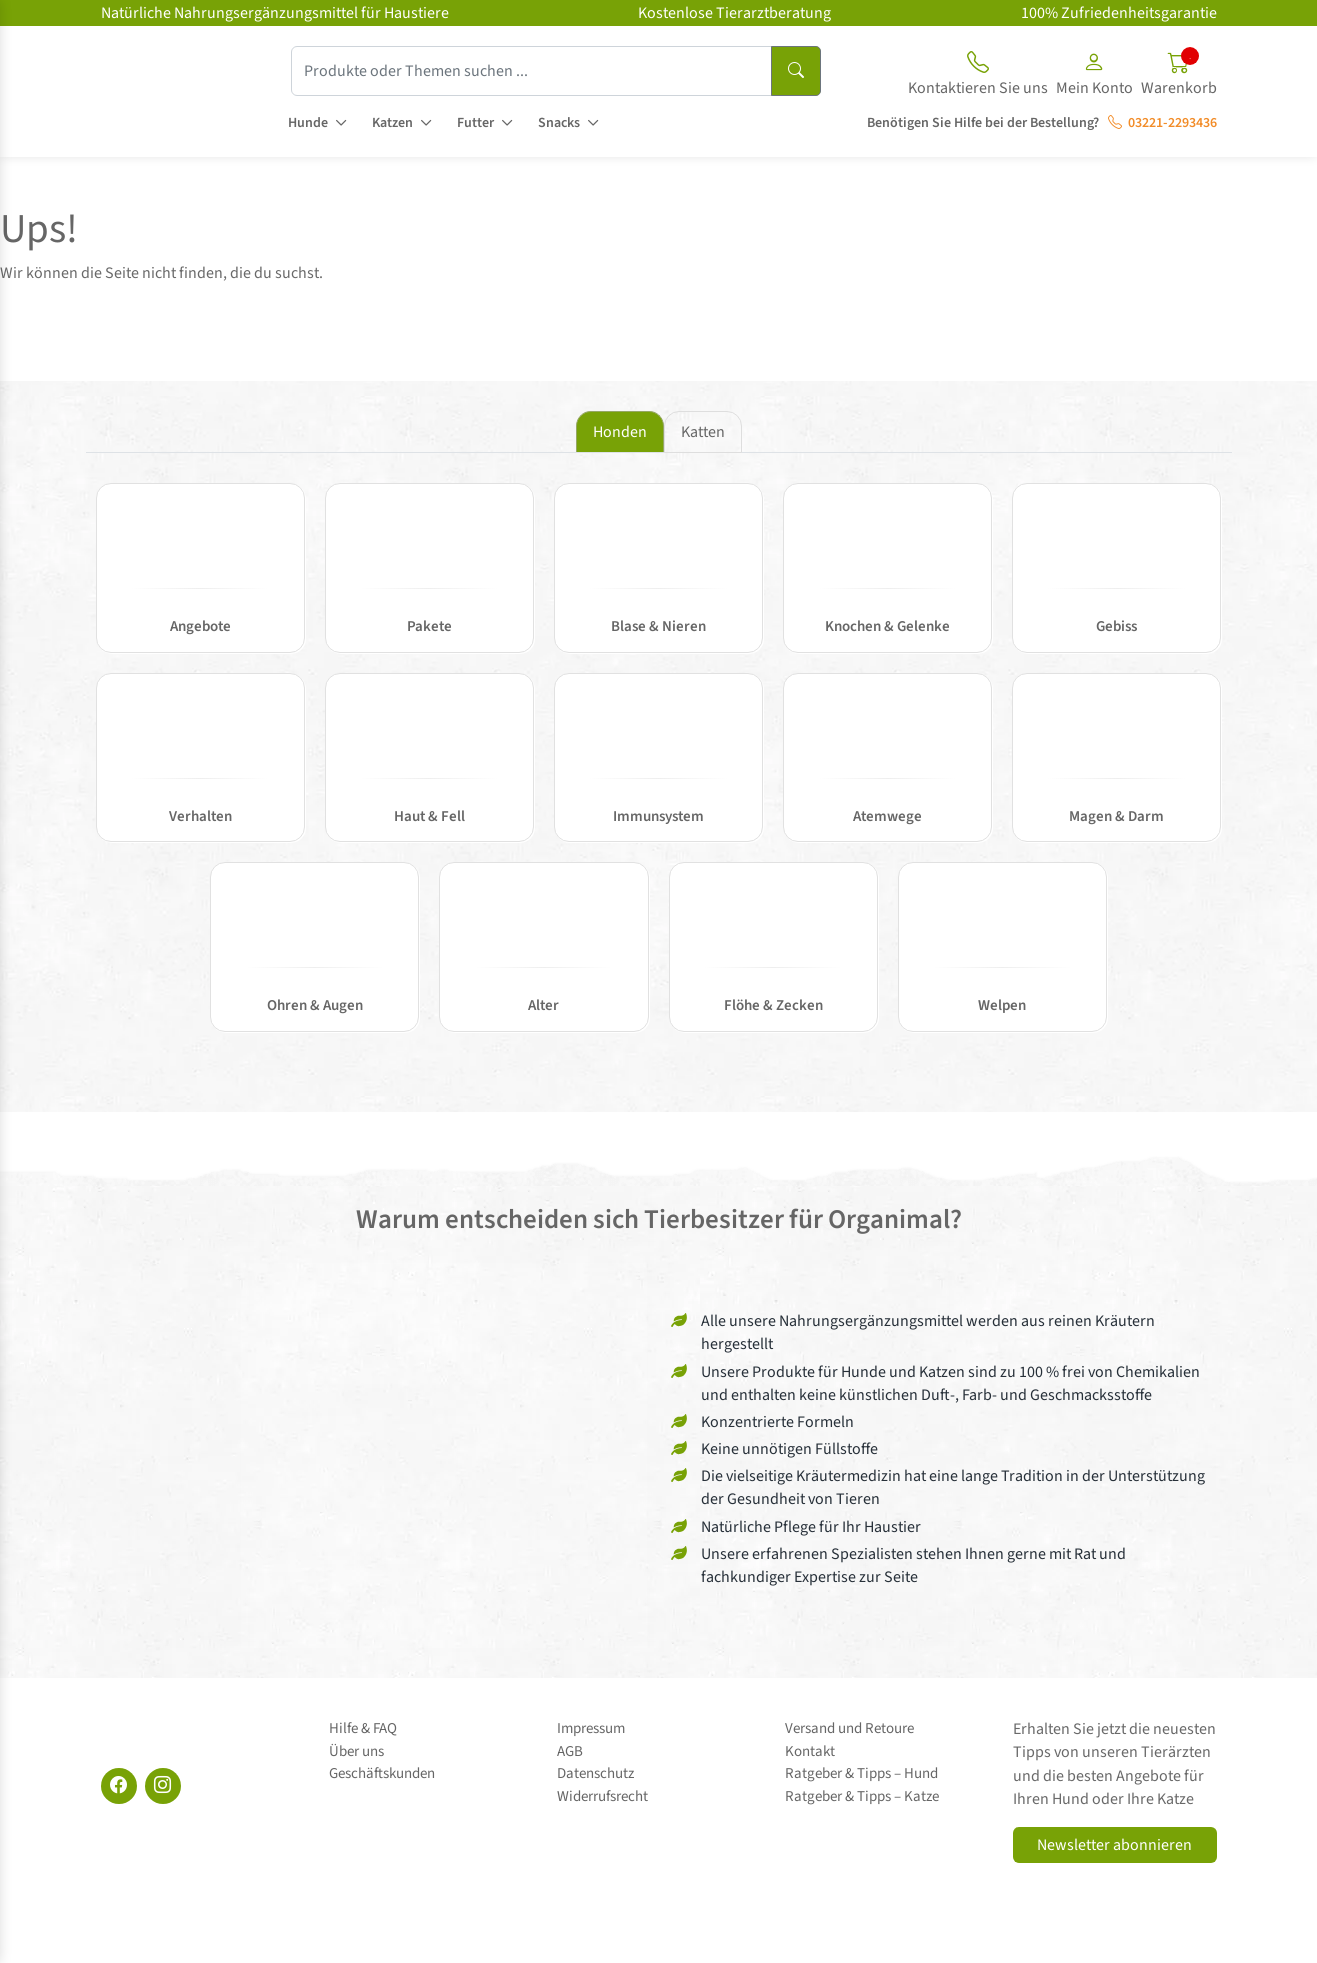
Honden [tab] (620, 432)
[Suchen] (796, 71)
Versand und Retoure (849, 1728)
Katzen (392, 123)
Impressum (591, 1728)
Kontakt (810, 1751)
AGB (570, 1751)
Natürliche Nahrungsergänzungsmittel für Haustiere (275, 13)
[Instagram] (163, 1786)
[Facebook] (119, 1786)
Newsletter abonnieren (1114, 1845)
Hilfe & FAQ (363, 1728)
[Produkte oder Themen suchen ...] (531, 71)
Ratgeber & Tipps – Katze (862, 1796)
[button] (1094, 77)
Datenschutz (595, 1773)
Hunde (308, 123)
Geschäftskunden (382, 1773)
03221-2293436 (1162, 123)
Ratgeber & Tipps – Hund (861, 1773)
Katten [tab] (703, 432)
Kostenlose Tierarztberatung (734, 13)
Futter (475, 123)
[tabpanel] (659, 767)
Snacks (559, 123)
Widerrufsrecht (602, 1796)
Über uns (356, 1751)
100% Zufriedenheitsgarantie (1119, 13)
